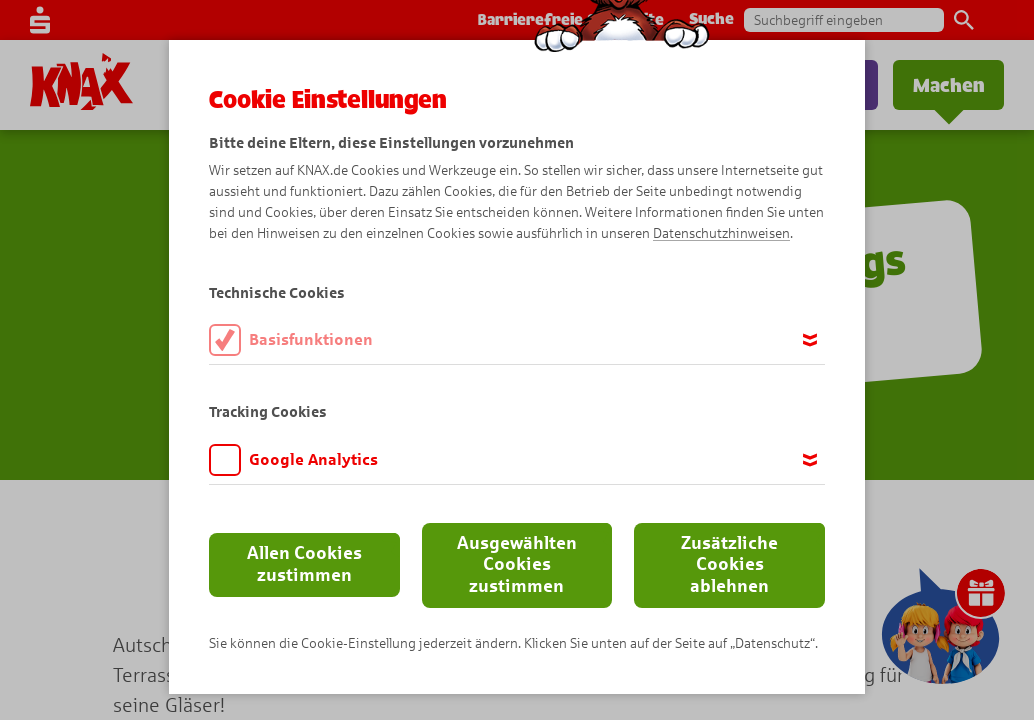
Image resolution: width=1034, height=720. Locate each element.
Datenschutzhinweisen (721, 233)
